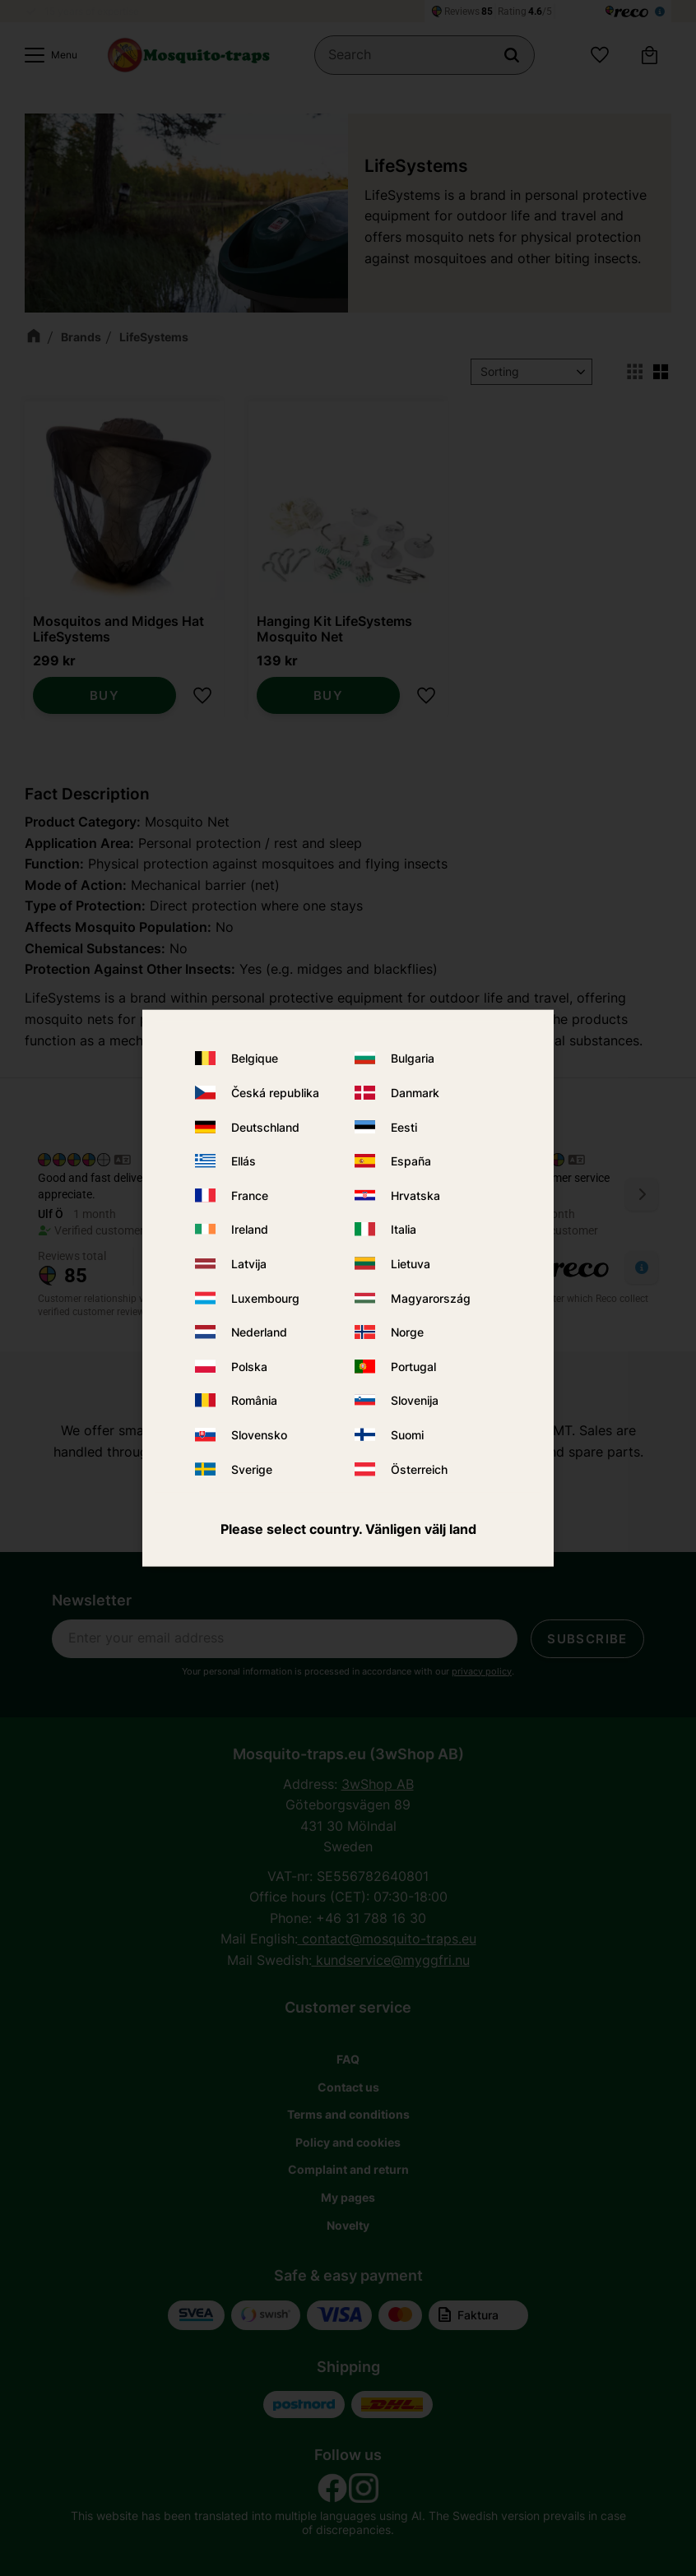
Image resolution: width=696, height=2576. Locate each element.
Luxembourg (265, 1297)
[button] (46, 55)
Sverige (251, 1469)
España (411, 1161)
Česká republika (275, 1093)
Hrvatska (415, 1195)
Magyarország (431, 1297)
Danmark (415, 1093)
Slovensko (259, 1435)
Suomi (407, 1435)
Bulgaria (412, 1058)
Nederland (259, 1332)
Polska (249, 1366)
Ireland (249, 1229)
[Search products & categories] (424, 55)
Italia (403, 1229)
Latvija (249, 1264)
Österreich (419, 1469)
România (254, 1400)
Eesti (404, 1126)
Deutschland (265, 1126)
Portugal (413, 1366)
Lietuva (410, 1264)
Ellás (243, 1161)
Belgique (254, 1058)
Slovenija (414, 1400)
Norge (407, 1332)
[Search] (512, 55)
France (249, 1195)
